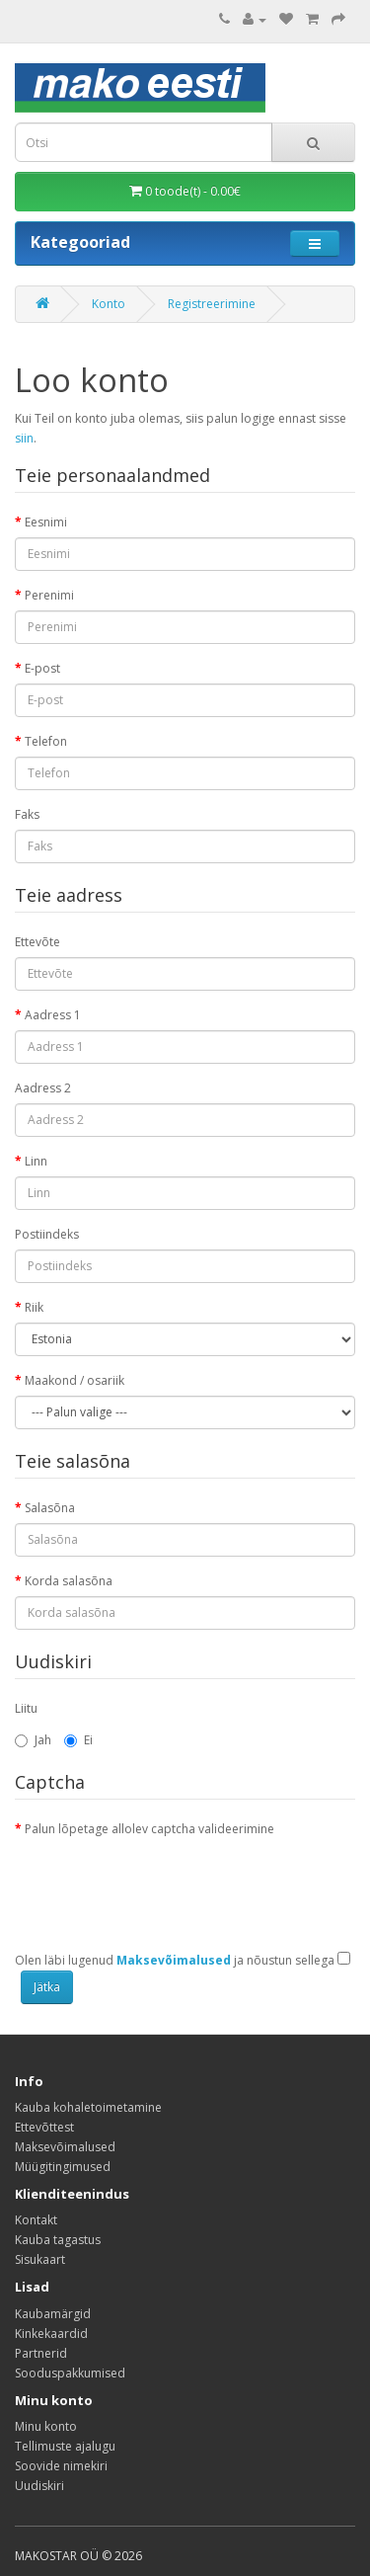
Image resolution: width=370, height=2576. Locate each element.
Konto (108, 303)
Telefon (46, 741)
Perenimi (49, 595)
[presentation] (165, 1882)
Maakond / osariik (74, 1380)
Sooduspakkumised (70, 2373)
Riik (34, 1307)
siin (24, 438)
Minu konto (46, 2426)
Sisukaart (40, 2259)
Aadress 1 (53, 1014)
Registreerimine (212, 303)
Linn (36, 1161)
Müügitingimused (63, 2166)
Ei (78, 1739)
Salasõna (50, 1507)
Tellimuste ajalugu (65, 2446)
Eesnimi (46, 522)
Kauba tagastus (58, 2239)
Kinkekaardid (51, 2333)
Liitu (26, 1708)
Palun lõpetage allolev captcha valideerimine (149, 1828)
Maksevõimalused (65, 2146)
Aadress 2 (43, 1088)
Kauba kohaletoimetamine (88, 2107)
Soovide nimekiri (61, 2465)
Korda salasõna (68, 1580)
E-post (42, 668)
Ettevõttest (44, 2127)
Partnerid (41, 2353)
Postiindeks (47, 1234)
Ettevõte (37, 941)
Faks (27, 814)
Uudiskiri (39, 2485)
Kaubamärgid (53, 2313)
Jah (33, 1739)
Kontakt (36, 2220)
